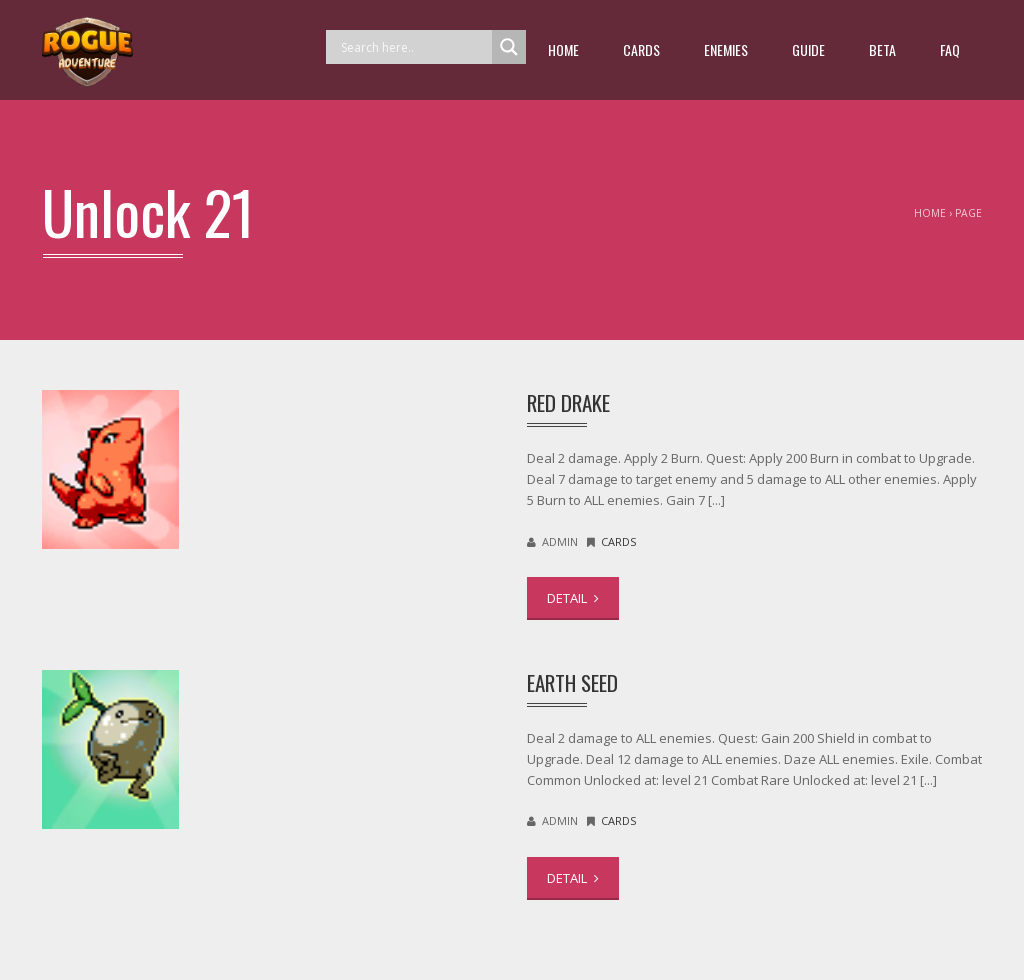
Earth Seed (572, 682)
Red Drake (568, 402)
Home (563, 49)
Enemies (726, 49)
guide (808, 49)
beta (882, 49)
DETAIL (573, 598)
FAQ (950, 49)
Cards (641, 49)
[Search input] (414, 47)
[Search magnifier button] (509, 47)
